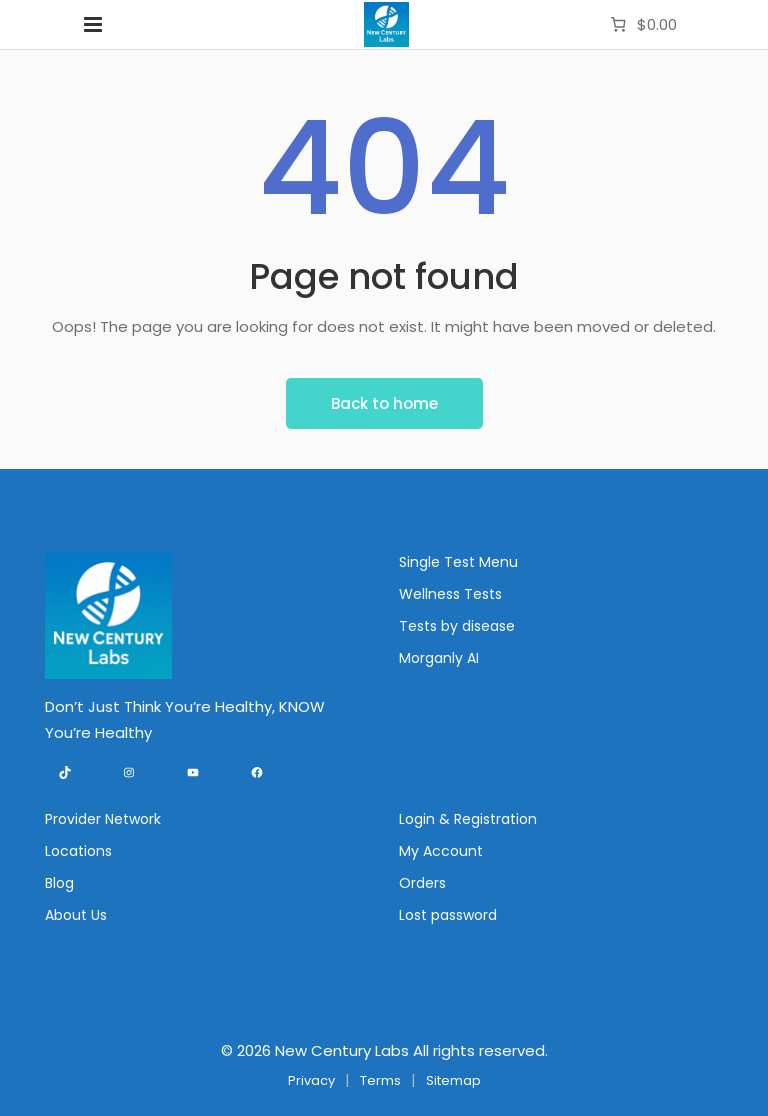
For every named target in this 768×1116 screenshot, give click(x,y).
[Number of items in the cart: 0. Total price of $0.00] (641, 25)
